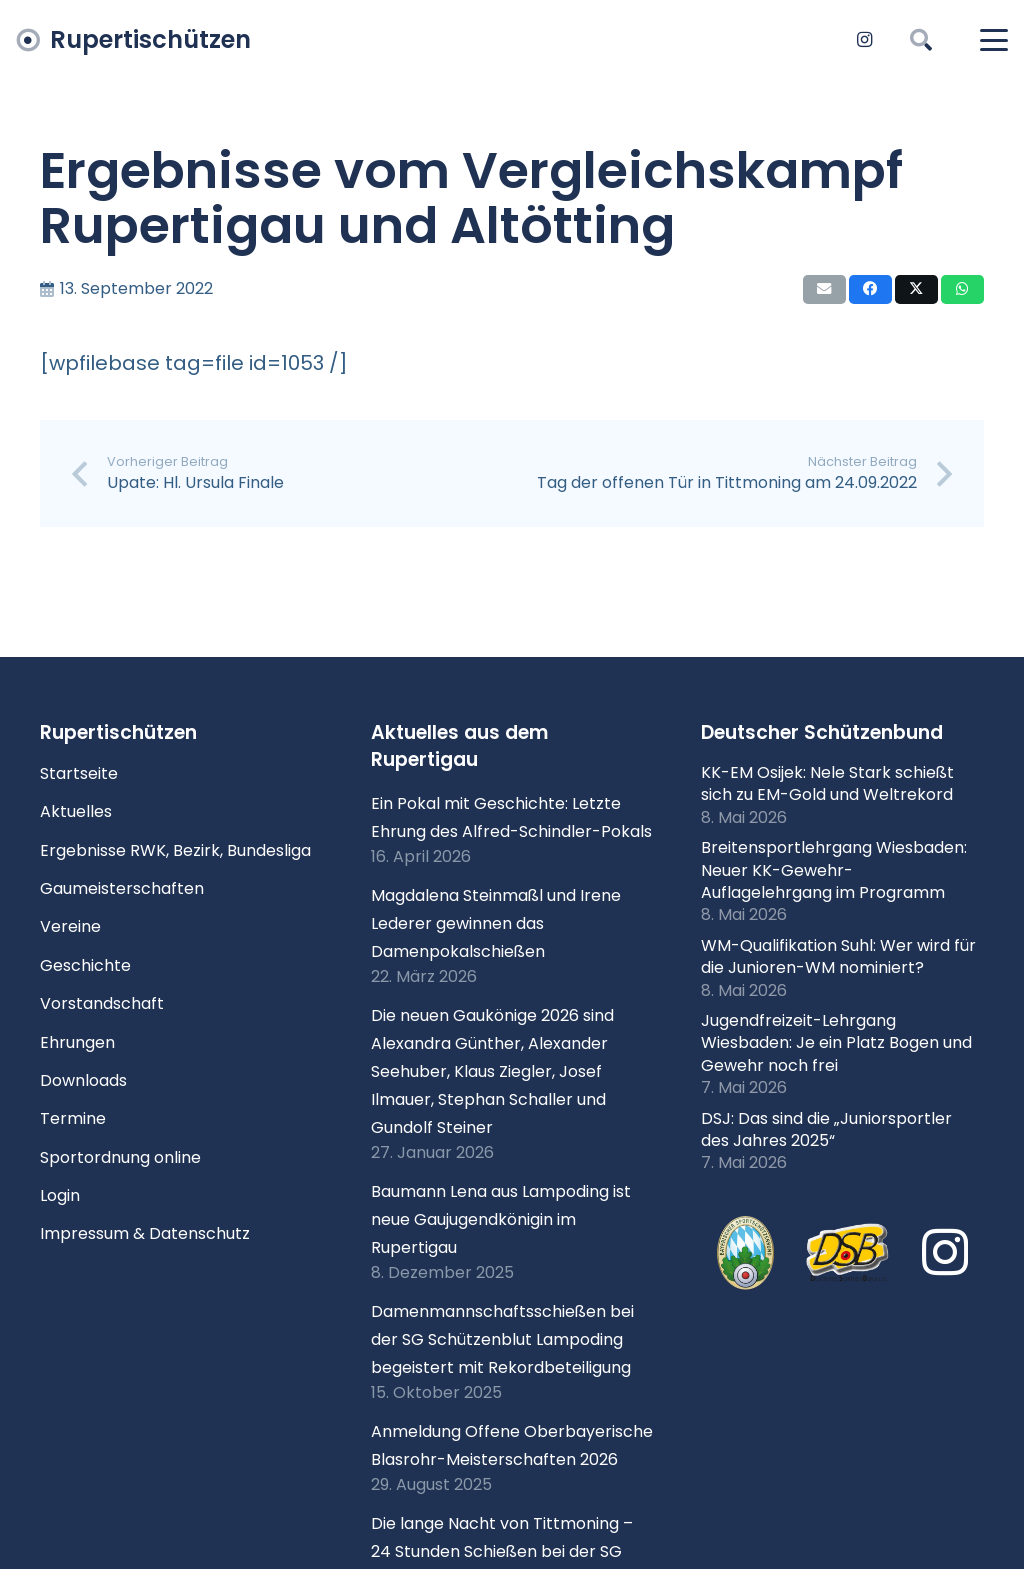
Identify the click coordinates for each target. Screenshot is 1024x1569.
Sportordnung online (120, 1157)
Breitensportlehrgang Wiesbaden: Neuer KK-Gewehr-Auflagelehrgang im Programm (834, 870)
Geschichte (85, 965)
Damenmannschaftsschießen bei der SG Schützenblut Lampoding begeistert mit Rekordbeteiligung (502, 1339)
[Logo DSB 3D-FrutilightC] (848, 1253)
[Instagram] (864, 40)
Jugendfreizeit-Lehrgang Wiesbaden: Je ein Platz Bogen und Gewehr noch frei (836, 1043)
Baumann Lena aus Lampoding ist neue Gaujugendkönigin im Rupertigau (501, 1219)
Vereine (70, 926)
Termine (73, 1118)
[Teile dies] (870, 289)
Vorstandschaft (102, 1003)
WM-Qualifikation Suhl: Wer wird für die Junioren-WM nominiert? (838, 956)
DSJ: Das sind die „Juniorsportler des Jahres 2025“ (826, 1129)
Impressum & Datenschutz (145, 1233)
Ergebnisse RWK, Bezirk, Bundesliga (175, 850)
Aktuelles (76, 811)
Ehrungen (77, 1042)
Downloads (83, 1080)
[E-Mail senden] (824, 289)
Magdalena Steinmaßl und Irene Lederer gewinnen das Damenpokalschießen (496, 923)
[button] (920, 40)
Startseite (79, 773)
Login (60, 1195)
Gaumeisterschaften (122, 888)
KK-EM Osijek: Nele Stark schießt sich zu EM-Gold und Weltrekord (827, 783)
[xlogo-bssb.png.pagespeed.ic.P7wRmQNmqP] (745, 1253)
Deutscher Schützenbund (822, 732)
